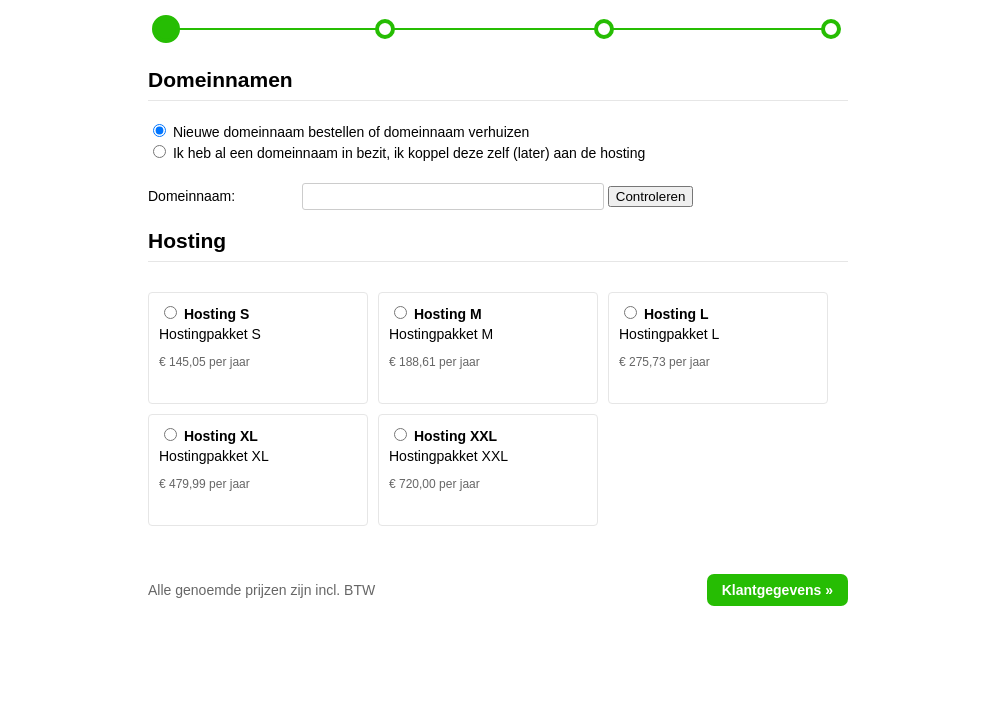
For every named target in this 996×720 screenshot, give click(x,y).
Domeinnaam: (191, 196)
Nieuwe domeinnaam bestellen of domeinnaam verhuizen (341, 132)
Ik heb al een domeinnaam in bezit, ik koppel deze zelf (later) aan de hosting (399, 153)
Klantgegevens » (777, 590)
